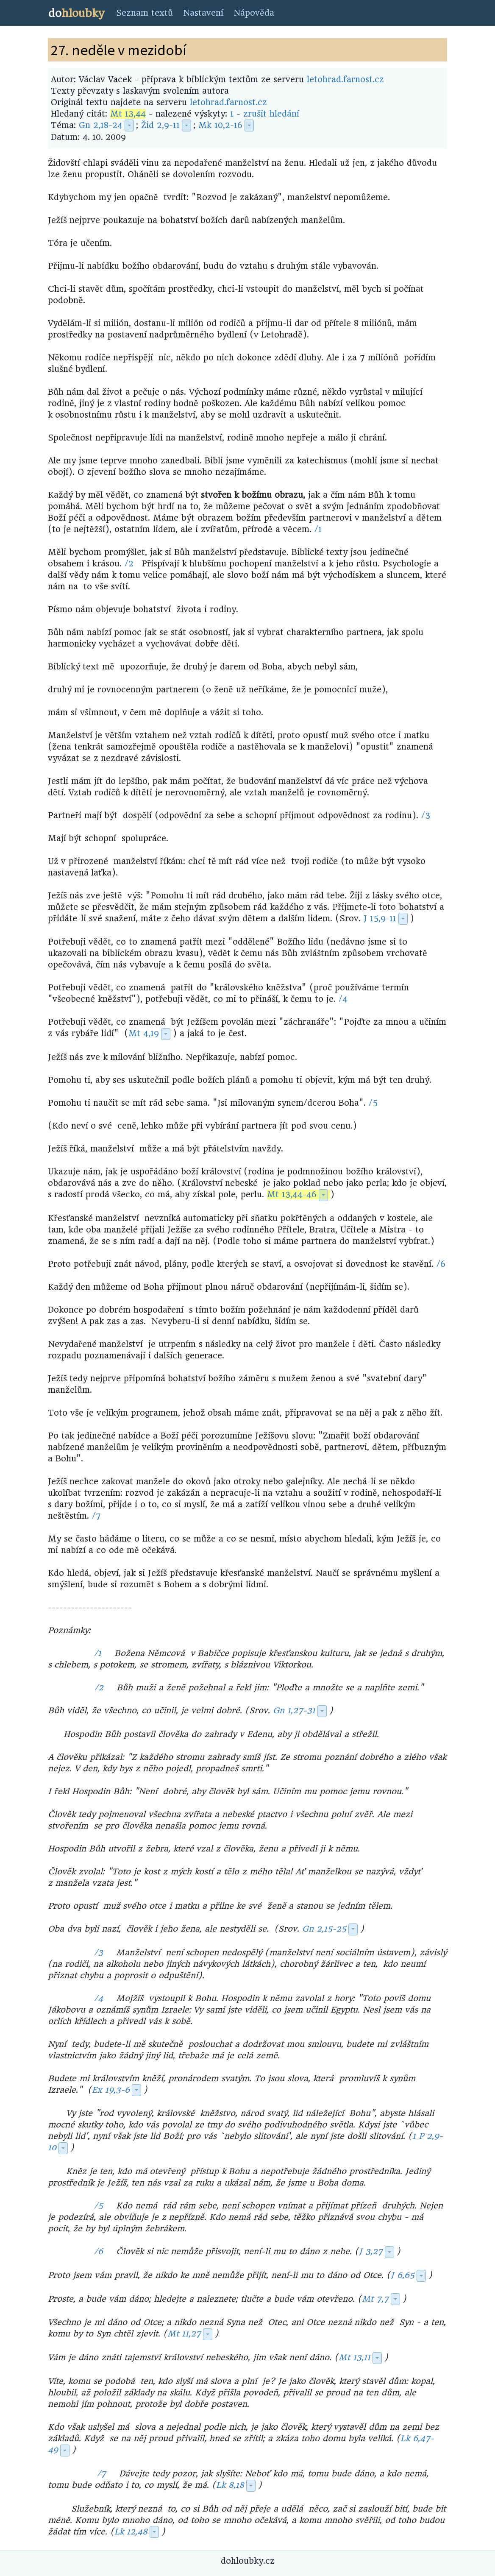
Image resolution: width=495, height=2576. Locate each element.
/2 (129, 564)
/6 (441, 1264)
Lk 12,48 (130, 2532)
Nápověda (254, 13)
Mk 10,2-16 (220, 125)
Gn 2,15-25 (324, 1929)
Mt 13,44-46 (292, 1194)
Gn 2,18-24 (100, 125)
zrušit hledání (271, 114)
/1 (318, 529)
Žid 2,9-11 (160, 125)
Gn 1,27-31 (294, 1710)
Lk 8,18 (230, 2485)
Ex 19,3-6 (111, 2090)
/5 (373, 1103)
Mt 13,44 (128, 114)
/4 (343, 999)
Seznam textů (144, 13)
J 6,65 (402, 2275)
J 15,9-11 (380, 918)
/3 (425, 815)
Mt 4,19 (143, 1033)
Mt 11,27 (184, 2334)
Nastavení (203, 13)
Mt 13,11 (354, 2357)
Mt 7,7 (375, 2299)
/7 (96, 1516)
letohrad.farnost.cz (345, 79)
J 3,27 (371, 2251)
